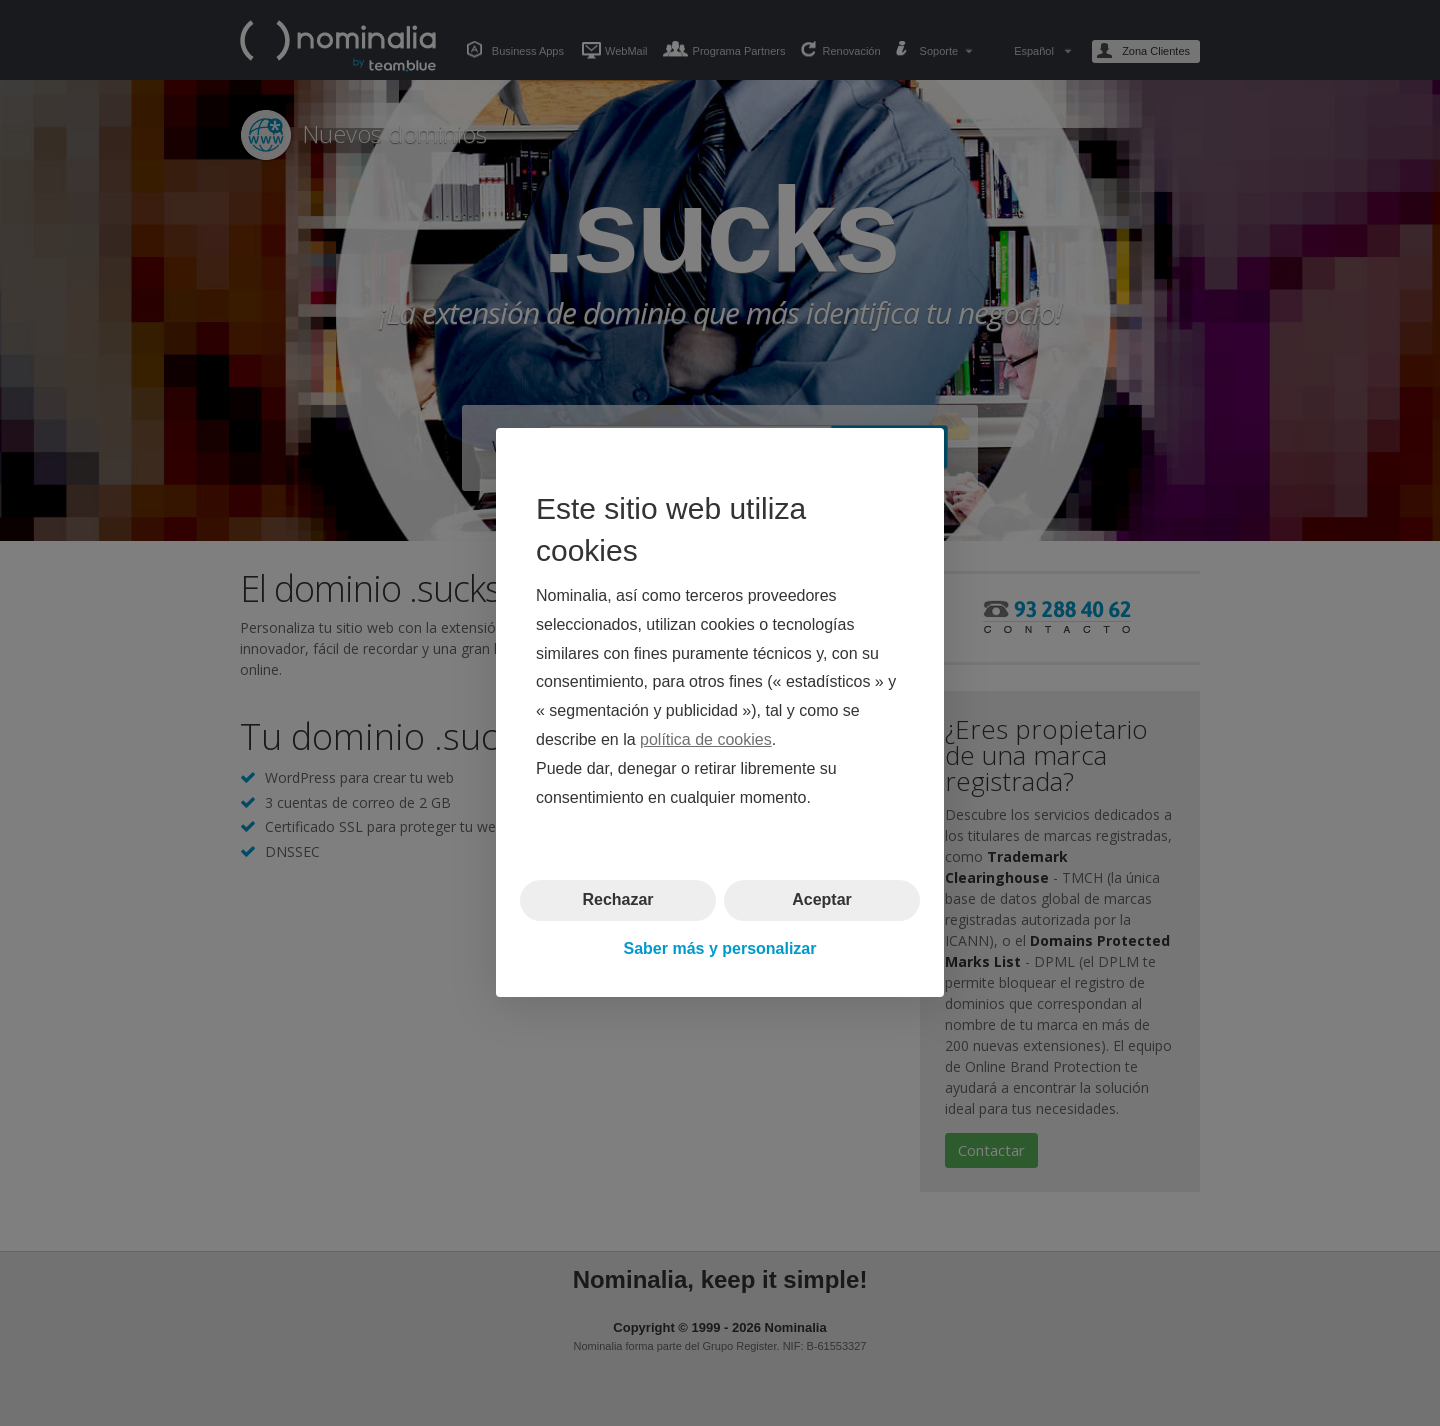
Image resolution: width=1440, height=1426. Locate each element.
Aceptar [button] (822, 900)
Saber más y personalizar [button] (720, 948)
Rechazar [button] (617, 900)
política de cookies (706, 739)
